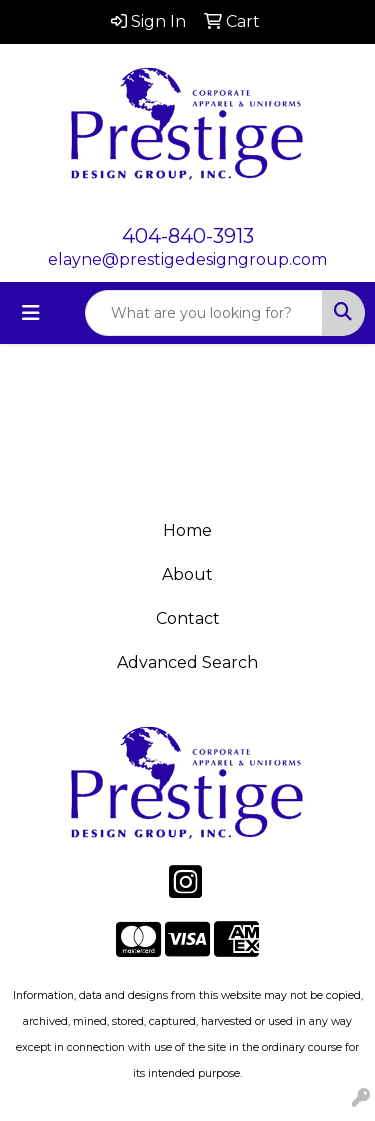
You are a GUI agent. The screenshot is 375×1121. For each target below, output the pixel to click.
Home (187, 530)
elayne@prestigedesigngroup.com (187, 259)
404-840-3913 (188, 236)
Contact (188, 618)
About (187, 574)
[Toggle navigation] (31, 313)
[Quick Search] (204, 313)
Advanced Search (187, 662)
